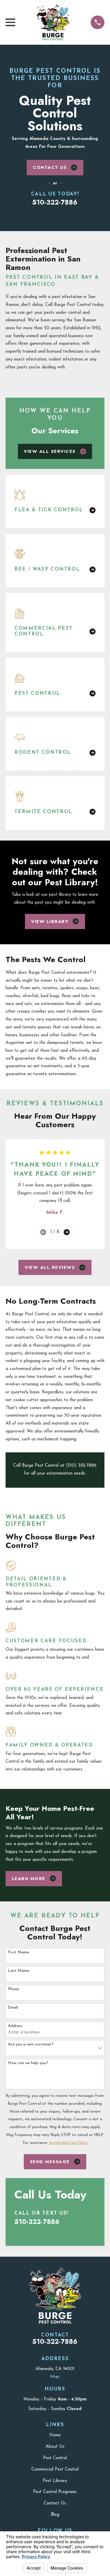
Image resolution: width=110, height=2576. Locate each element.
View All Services (55, 451)
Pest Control (55, 2458)
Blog (55, 2515)
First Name (18, 1952)
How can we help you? (28, 2063)
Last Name (18, 1971)
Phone (13, 1989)
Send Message (55, 2161)
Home (55, 2435)
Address (15, 2026)
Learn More (34, 1878)
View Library (55, 921)
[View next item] (67, 1232)
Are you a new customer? (30, 2044)
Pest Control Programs (55, 2492)
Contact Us (55, 167)
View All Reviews (55, 1267)
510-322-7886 (54, 202)
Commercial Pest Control (55, 2469)
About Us (55, 2447)
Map (55, 2377)
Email (13, 2007)
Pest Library (55, 2481)
